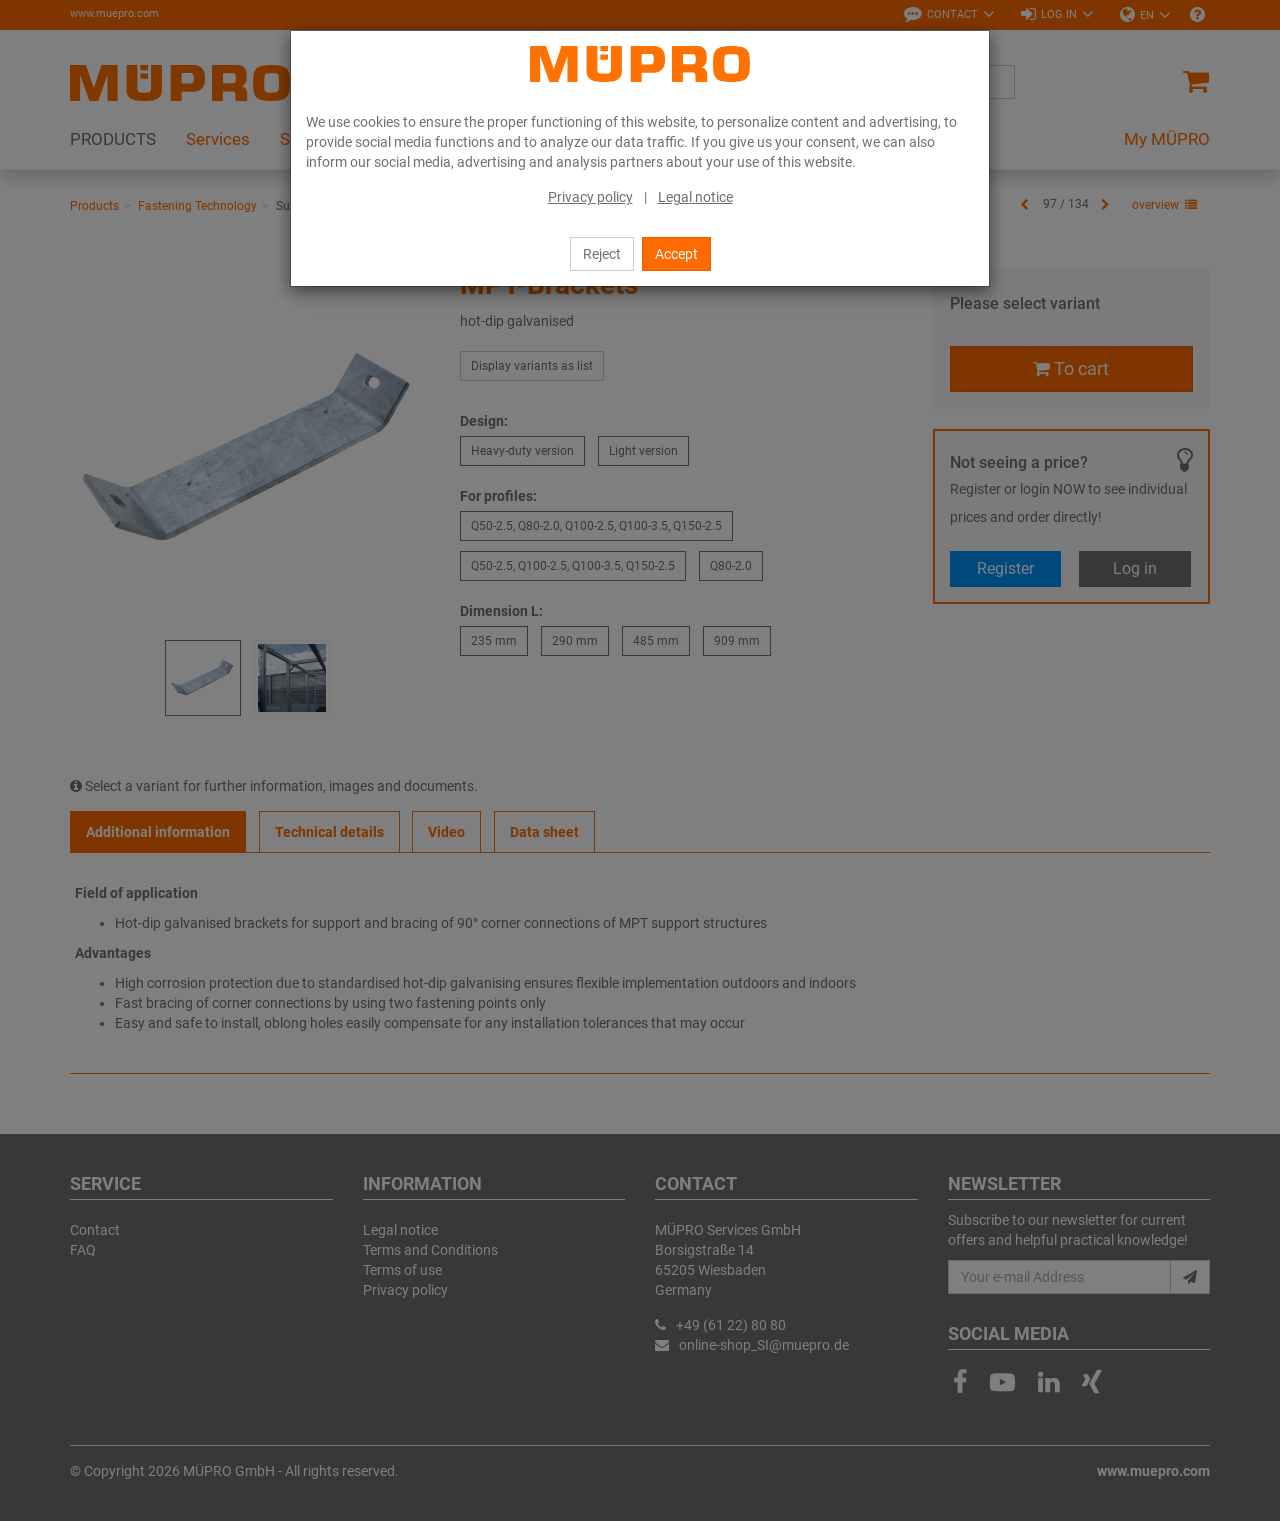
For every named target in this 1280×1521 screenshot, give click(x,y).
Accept (676, 254)
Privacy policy (590, 197)
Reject (602, 254)
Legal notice (695, 197)
